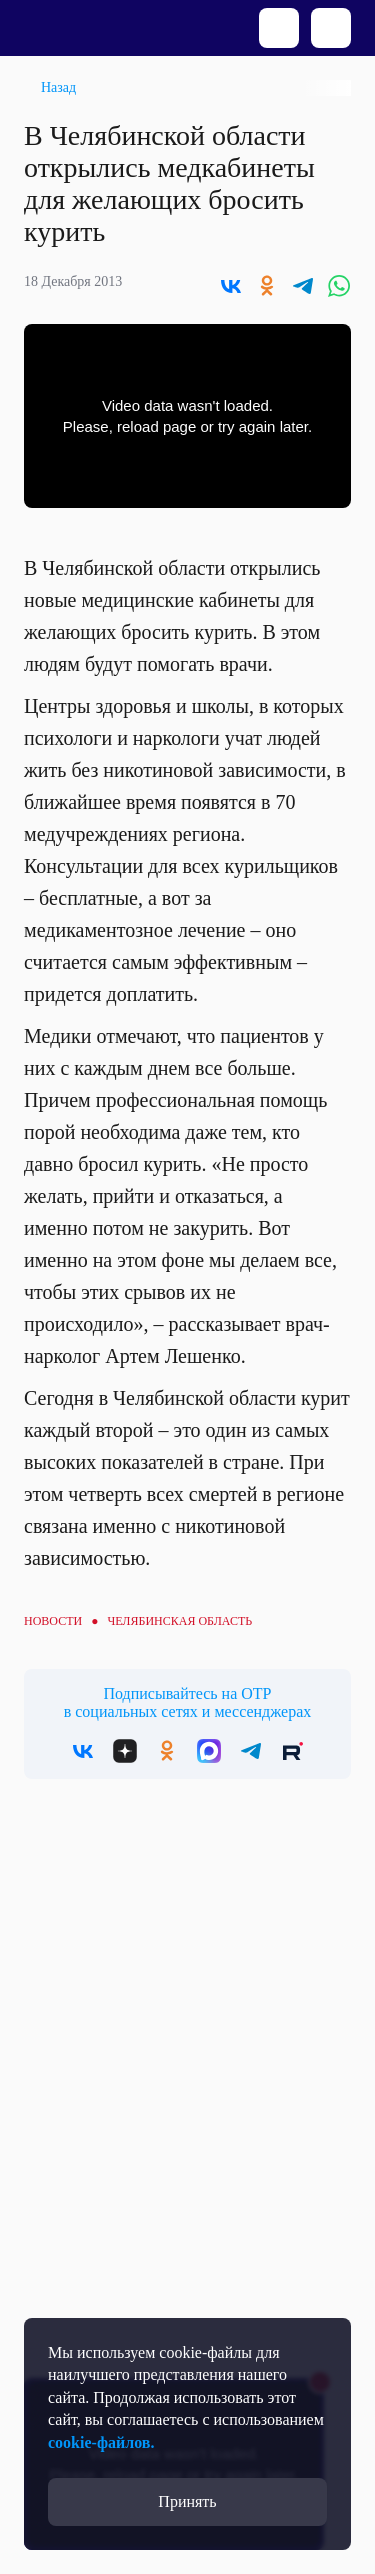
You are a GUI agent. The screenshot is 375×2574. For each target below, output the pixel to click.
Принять (187, 2501)
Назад (58, 87)
